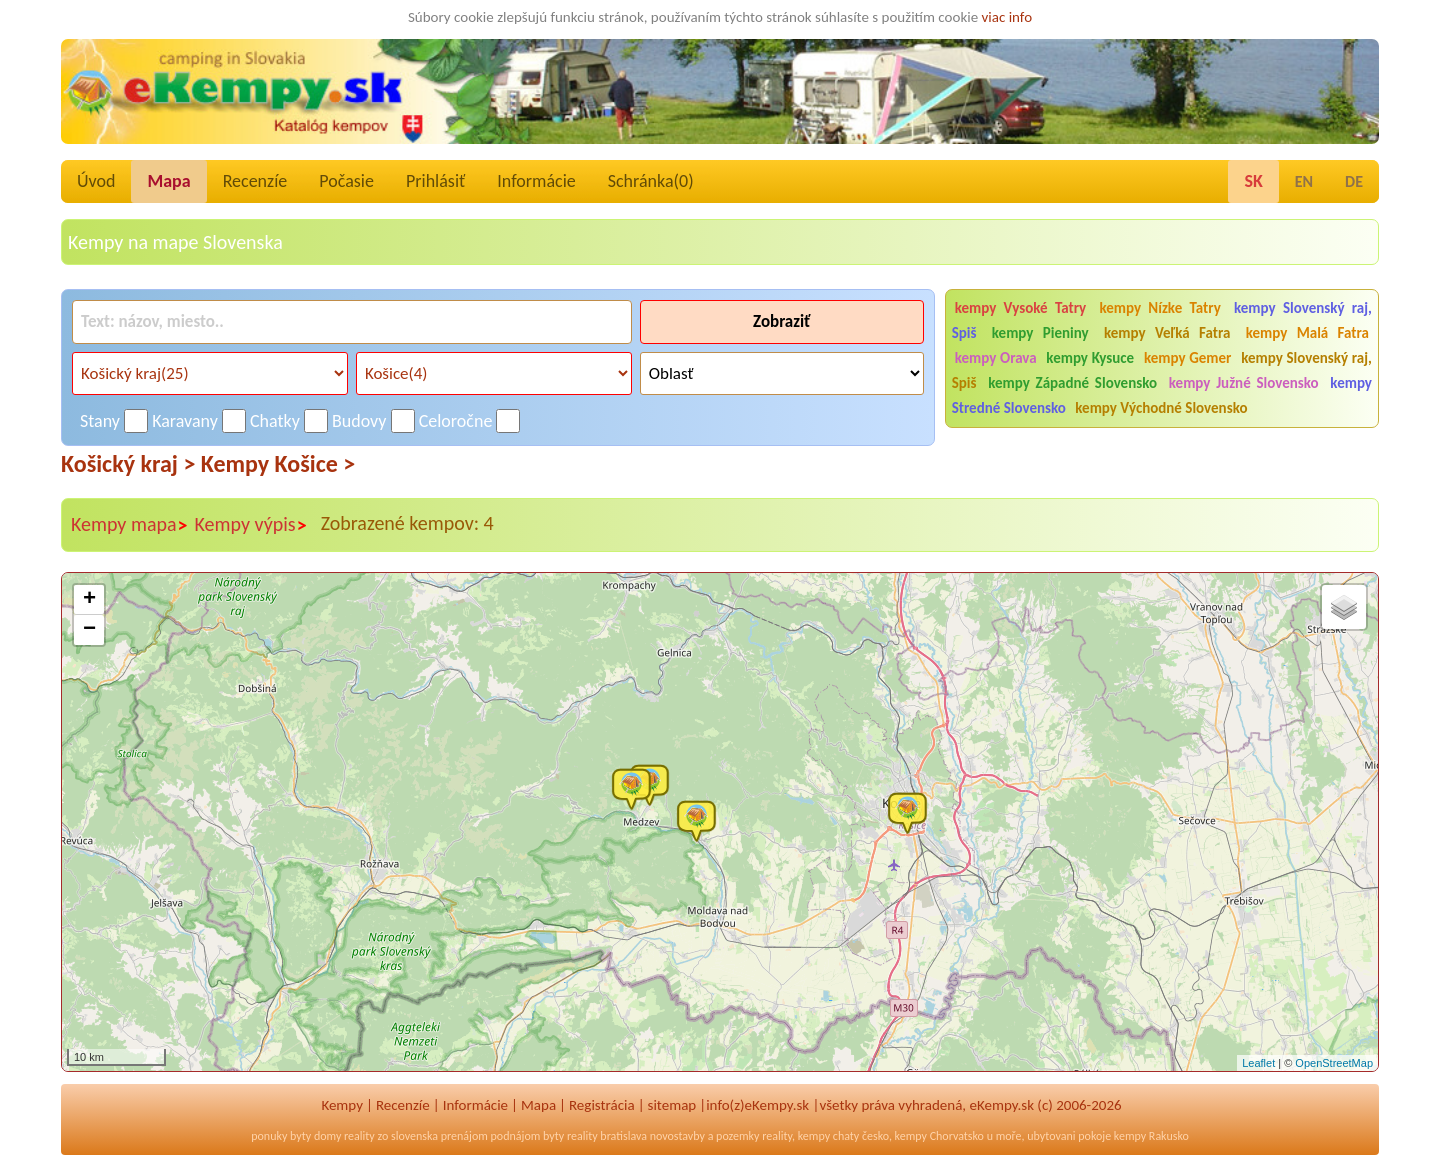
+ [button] (89, 600)
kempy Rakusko (1151, 1136)
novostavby (677, 1136)
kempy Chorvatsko (939, 1136)
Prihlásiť (435, 181)
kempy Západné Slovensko (1072, 383)
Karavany (185, 421)
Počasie (346, 181)
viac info (1007, 17)
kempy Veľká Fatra (1167, 333)
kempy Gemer (1188, 358)
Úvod (96, 181)
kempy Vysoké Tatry (1021, 308)
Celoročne (456, 421)
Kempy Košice (278, 463)
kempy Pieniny (1040, 333)
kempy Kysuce (1090, 358)
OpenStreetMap (1334, 1063)
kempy (814, 1136)
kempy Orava (996, 358)
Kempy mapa (130, 525)
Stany (100, 421)
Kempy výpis (251, 525)
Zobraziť (781, 321)
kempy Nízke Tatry (1159, 308)
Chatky (275, 421)
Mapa (168, 181)
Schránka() (651, 181)
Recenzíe (255, 181)
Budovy (359, 421)
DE (1354, 181)
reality (359, 1136)
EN (1304, 181)
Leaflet (1258, 1063)
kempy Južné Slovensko (1244, 383)
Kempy (342, 1105)
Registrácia (602, 1105)
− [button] (89, 630)
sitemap (672, 1105)
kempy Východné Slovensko (1161, 408)
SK (1253, 181)
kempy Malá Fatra (1307, 333)
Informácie (536, 181)
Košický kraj (128, 463)
